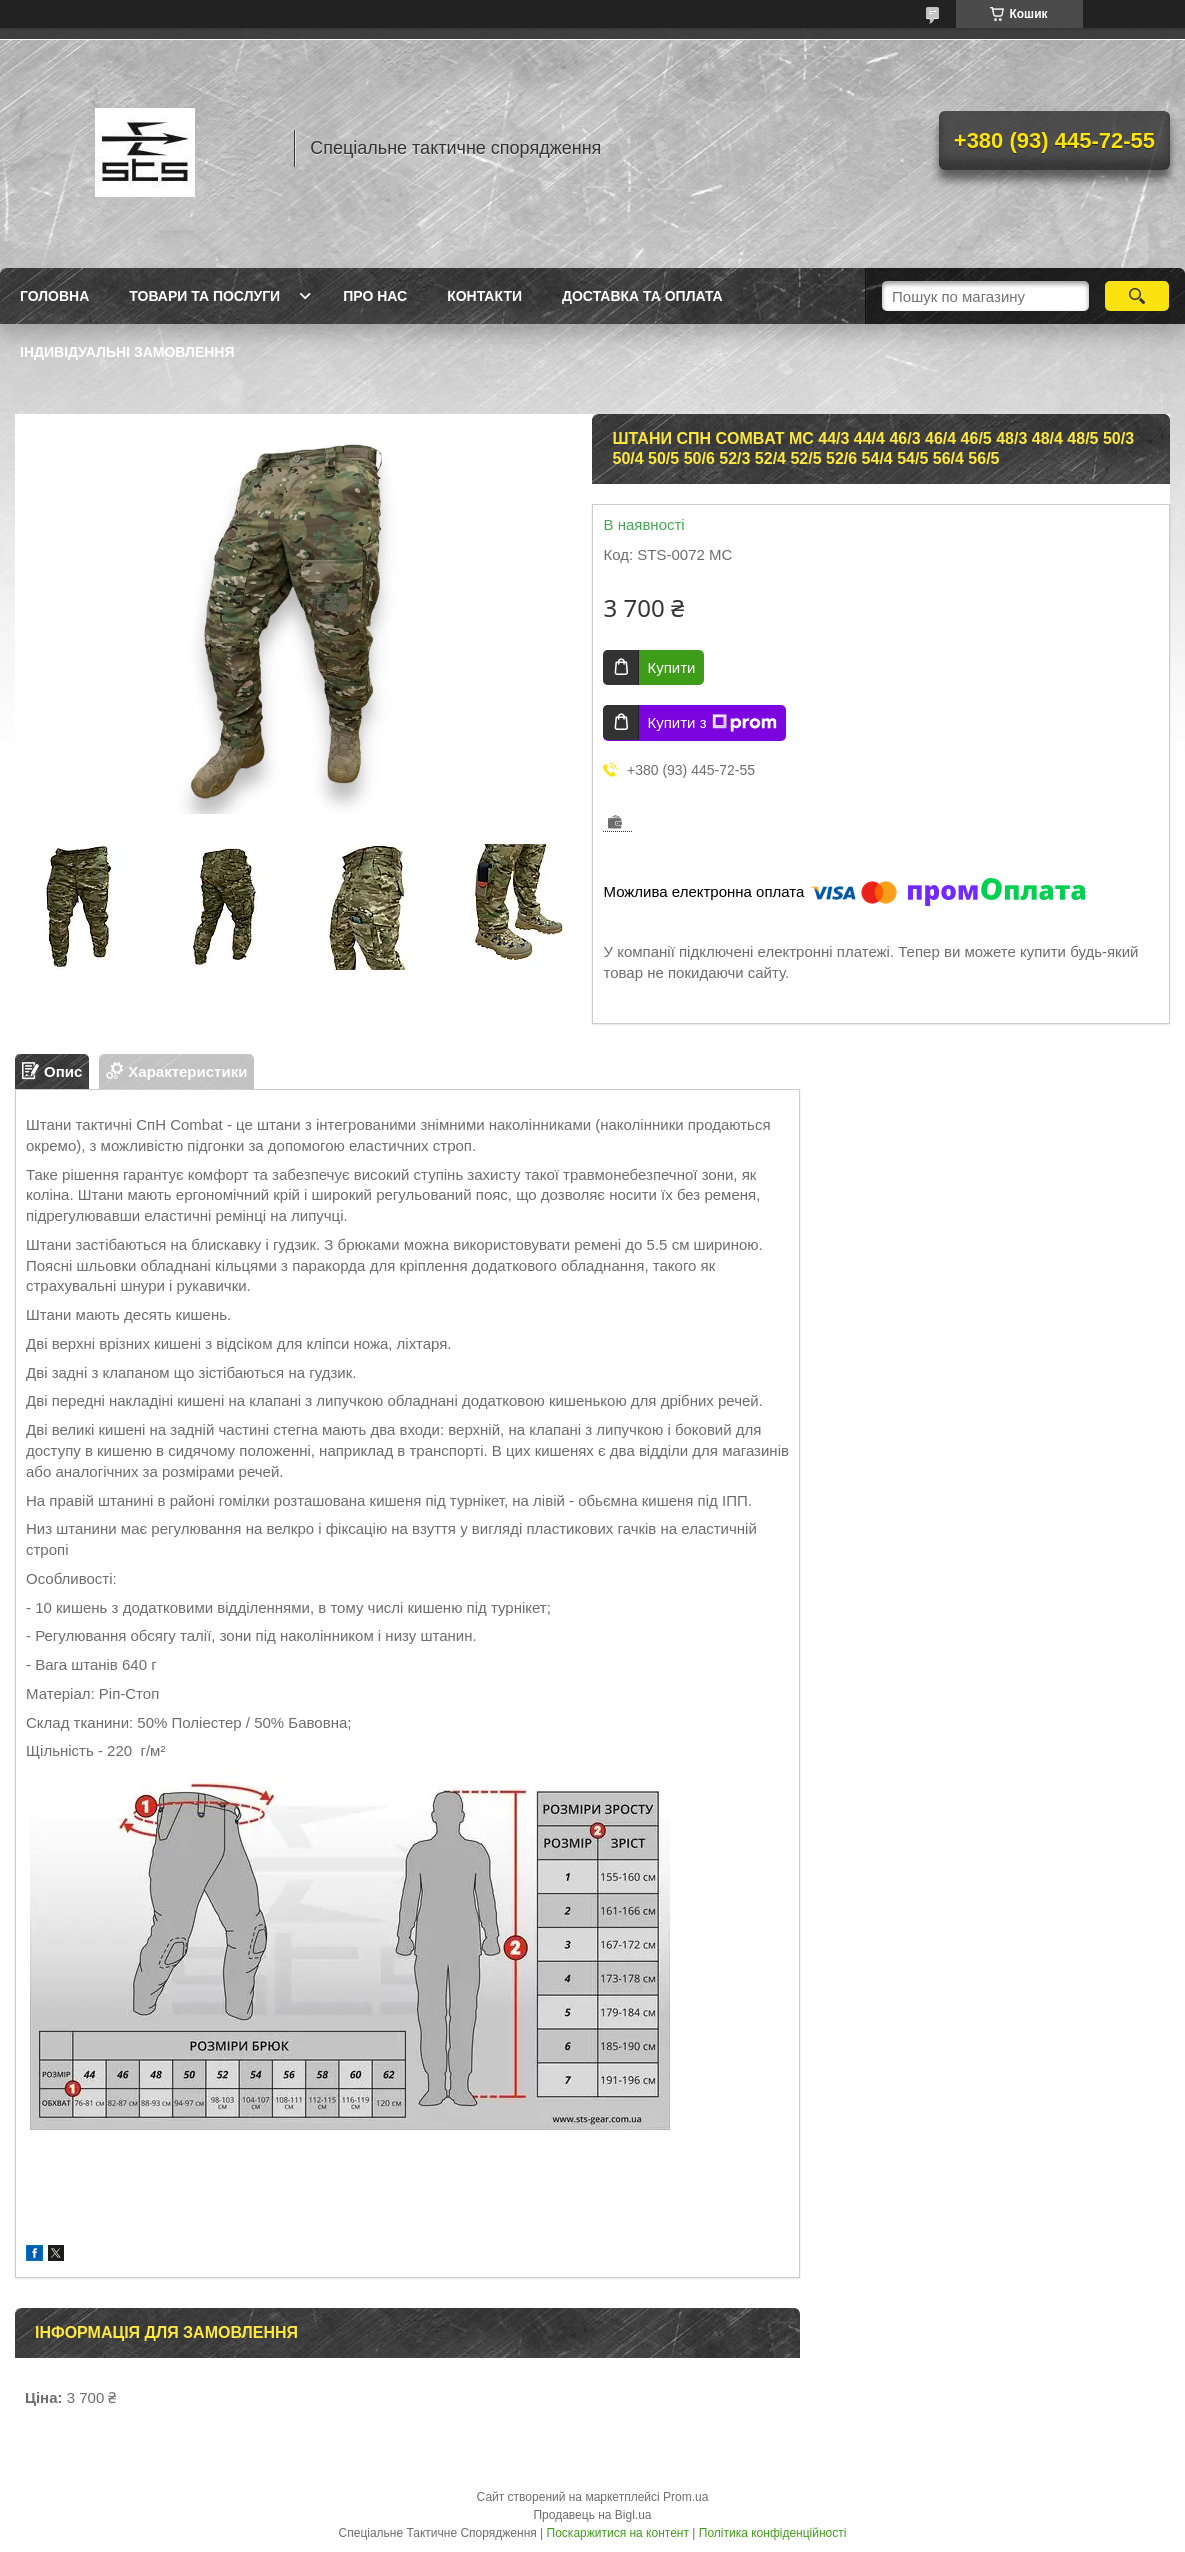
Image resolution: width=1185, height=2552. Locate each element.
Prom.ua (685, 2497)
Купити (671, 667)
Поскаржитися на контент (618, 2533)
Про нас (375, 296)
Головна (54, 296)
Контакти (484, 296)
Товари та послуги (204, 296)
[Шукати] (1137, 296)
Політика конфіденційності (773, 2533)
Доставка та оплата (642, 296)
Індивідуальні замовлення (127, 352)
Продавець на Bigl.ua (592, 2515)
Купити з (711, 723)
